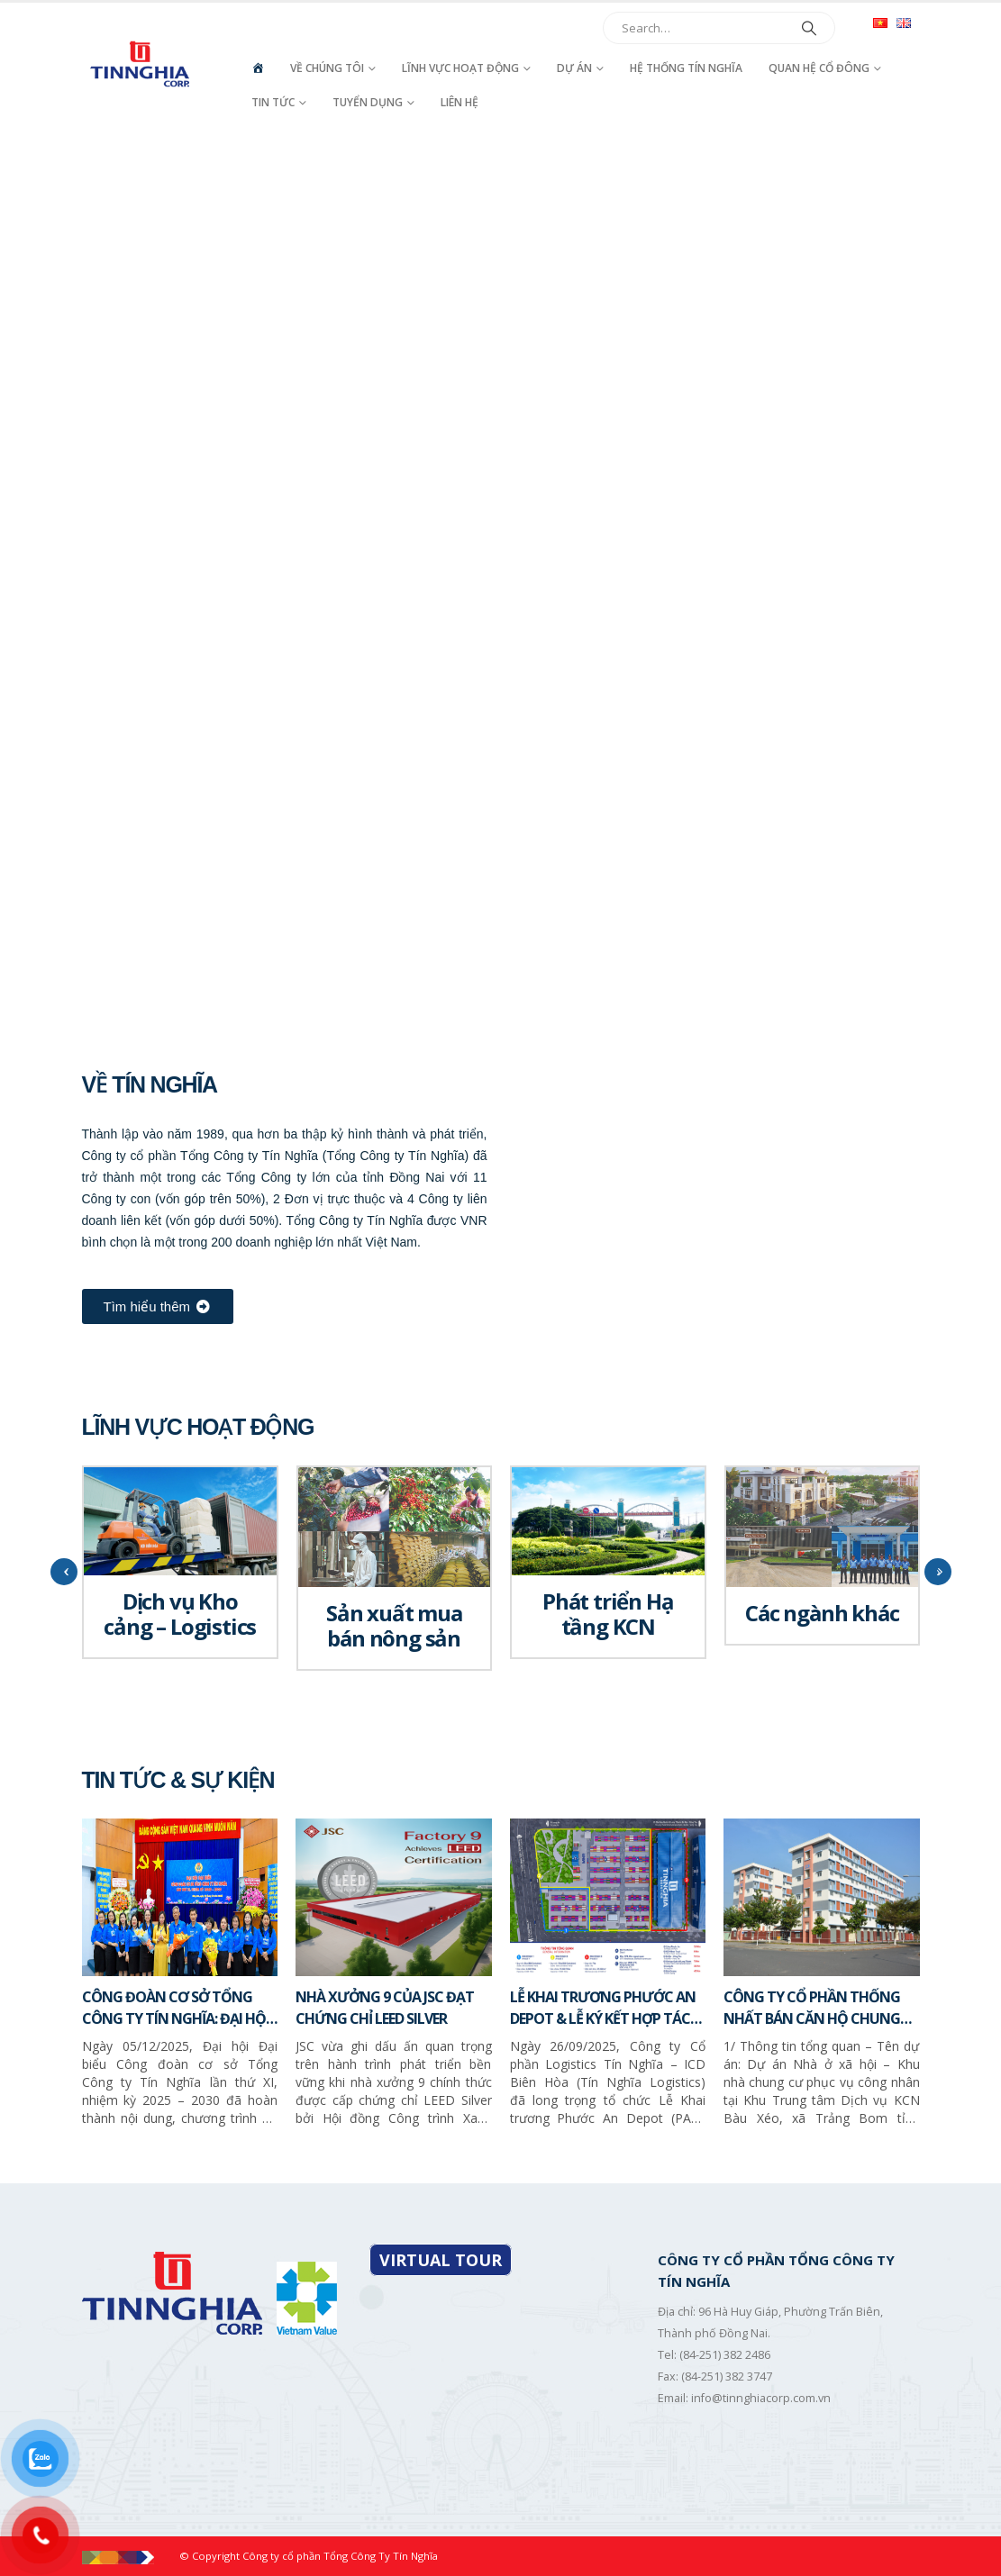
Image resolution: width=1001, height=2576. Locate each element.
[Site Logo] (142, 64)
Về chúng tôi (327, 68)
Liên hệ (459, 102)
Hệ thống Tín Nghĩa (686, 68)
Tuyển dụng (367, 102)
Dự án (574, 68)
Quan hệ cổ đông (819, 68)
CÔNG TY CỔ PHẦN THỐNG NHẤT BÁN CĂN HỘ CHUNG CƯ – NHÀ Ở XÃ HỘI (811, 2008)
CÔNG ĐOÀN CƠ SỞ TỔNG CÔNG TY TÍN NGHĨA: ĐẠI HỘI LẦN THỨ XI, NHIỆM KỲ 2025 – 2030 (175, 2008)
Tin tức (273, 102)
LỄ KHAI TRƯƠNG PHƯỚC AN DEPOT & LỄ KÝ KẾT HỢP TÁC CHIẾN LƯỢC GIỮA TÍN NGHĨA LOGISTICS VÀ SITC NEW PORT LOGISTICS (605, 2008)
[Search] (809, 28)
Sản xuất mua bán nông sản (394, 1625)
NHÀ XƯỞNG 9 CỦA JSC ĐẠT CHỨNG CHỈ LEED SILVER (385, 2007)
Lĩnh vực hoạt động (460, 68)
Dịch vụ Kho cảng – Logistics (180, 1613)
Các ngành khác (821, 1613)
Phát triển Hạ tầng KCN (607, 1613)
